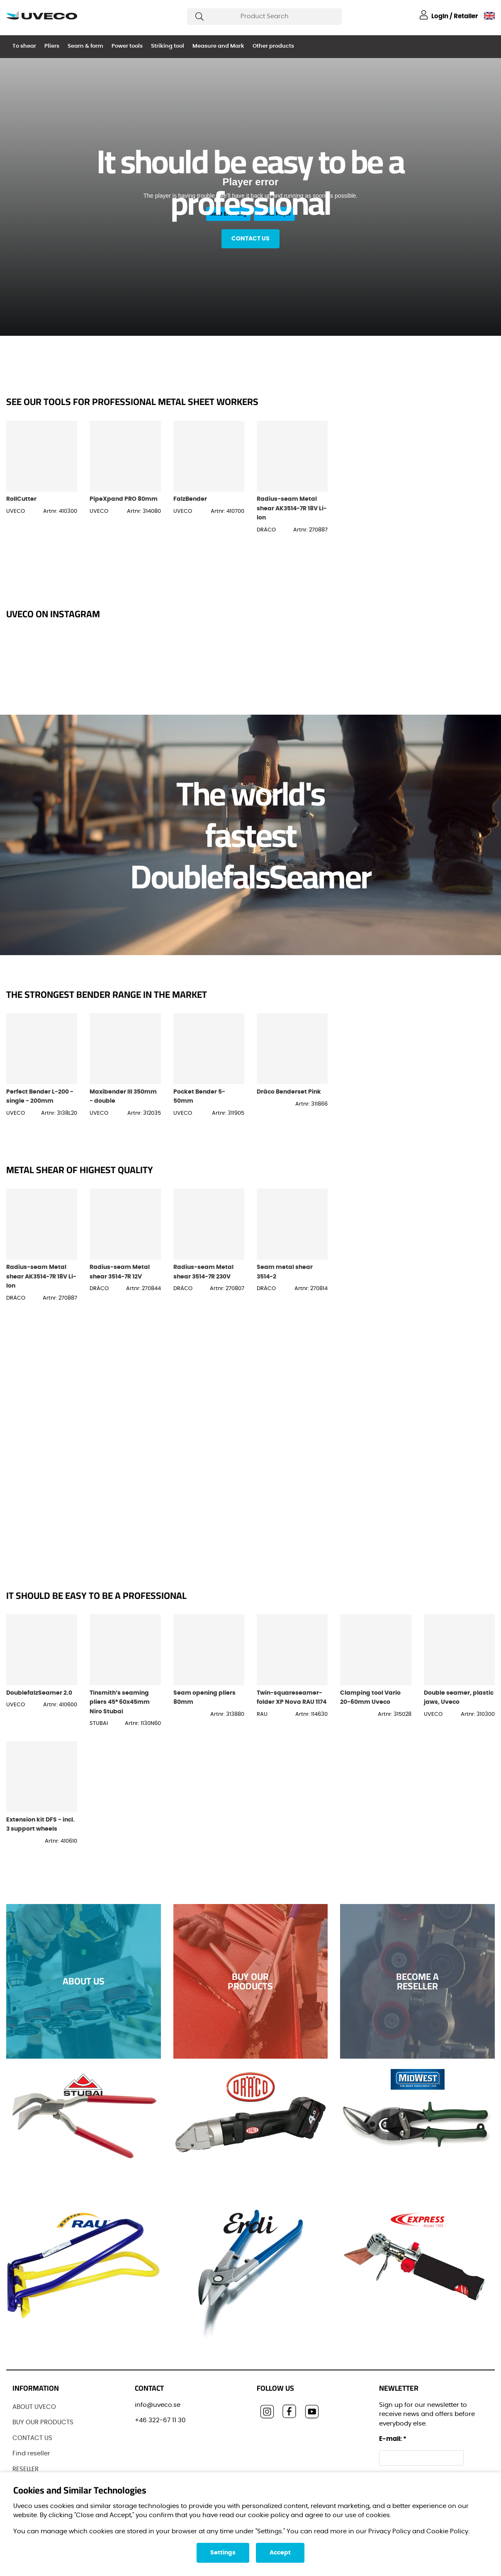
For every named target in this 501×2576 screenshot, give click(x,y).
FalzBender (190, 499)
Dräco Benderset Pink (289, 1092)
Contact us (250, 239)
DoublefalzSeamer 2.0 (39, 1693)
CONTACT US (32, 2438)
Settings (223, 2553)
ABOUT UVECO (34, 2407)
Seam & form (85, 46)
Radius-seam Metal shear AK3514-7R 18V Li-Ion (292, 508)
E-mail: (392, 2439)
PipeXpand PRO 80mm (124, 499)
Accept (280, 2553)
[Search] (264, 16)
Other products (273, 46)
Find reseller (31, 2453)
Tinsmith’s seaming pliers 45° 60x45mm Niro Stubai (120, 1702)
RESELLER (25, 2469)
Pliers (51, 46)
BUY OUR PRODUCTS (42, 2422)
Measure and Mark (218, 46)
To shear (24, 46)
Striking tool (167, 46)
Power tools (127, 46)
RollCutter (21, 499)
